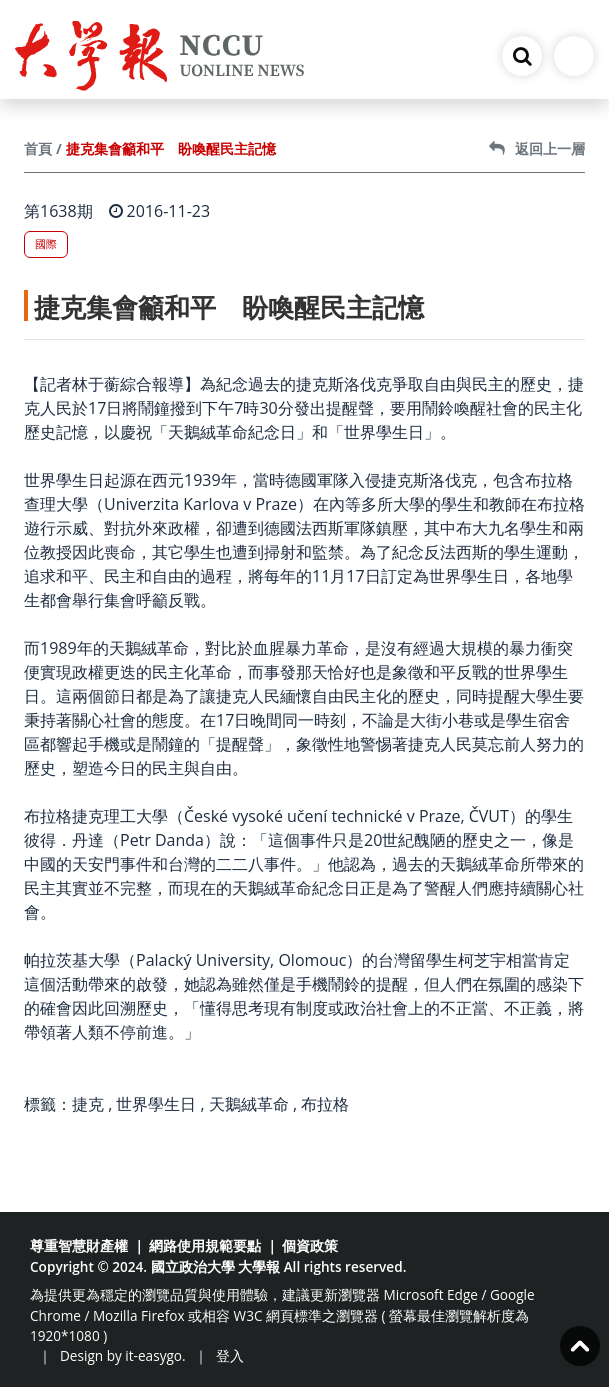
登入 (230, 1355)
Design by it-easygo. (123, 1355)
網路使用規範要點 (205, 1245)
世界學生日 (156, 1104)
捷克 (88, 1104)
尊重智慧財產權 (79, 1245)
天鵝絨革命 (249, 1104)
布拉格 (325, 1104)
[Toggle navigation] (574, 56)
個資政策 (310, 1245)
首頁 (38, 148)
